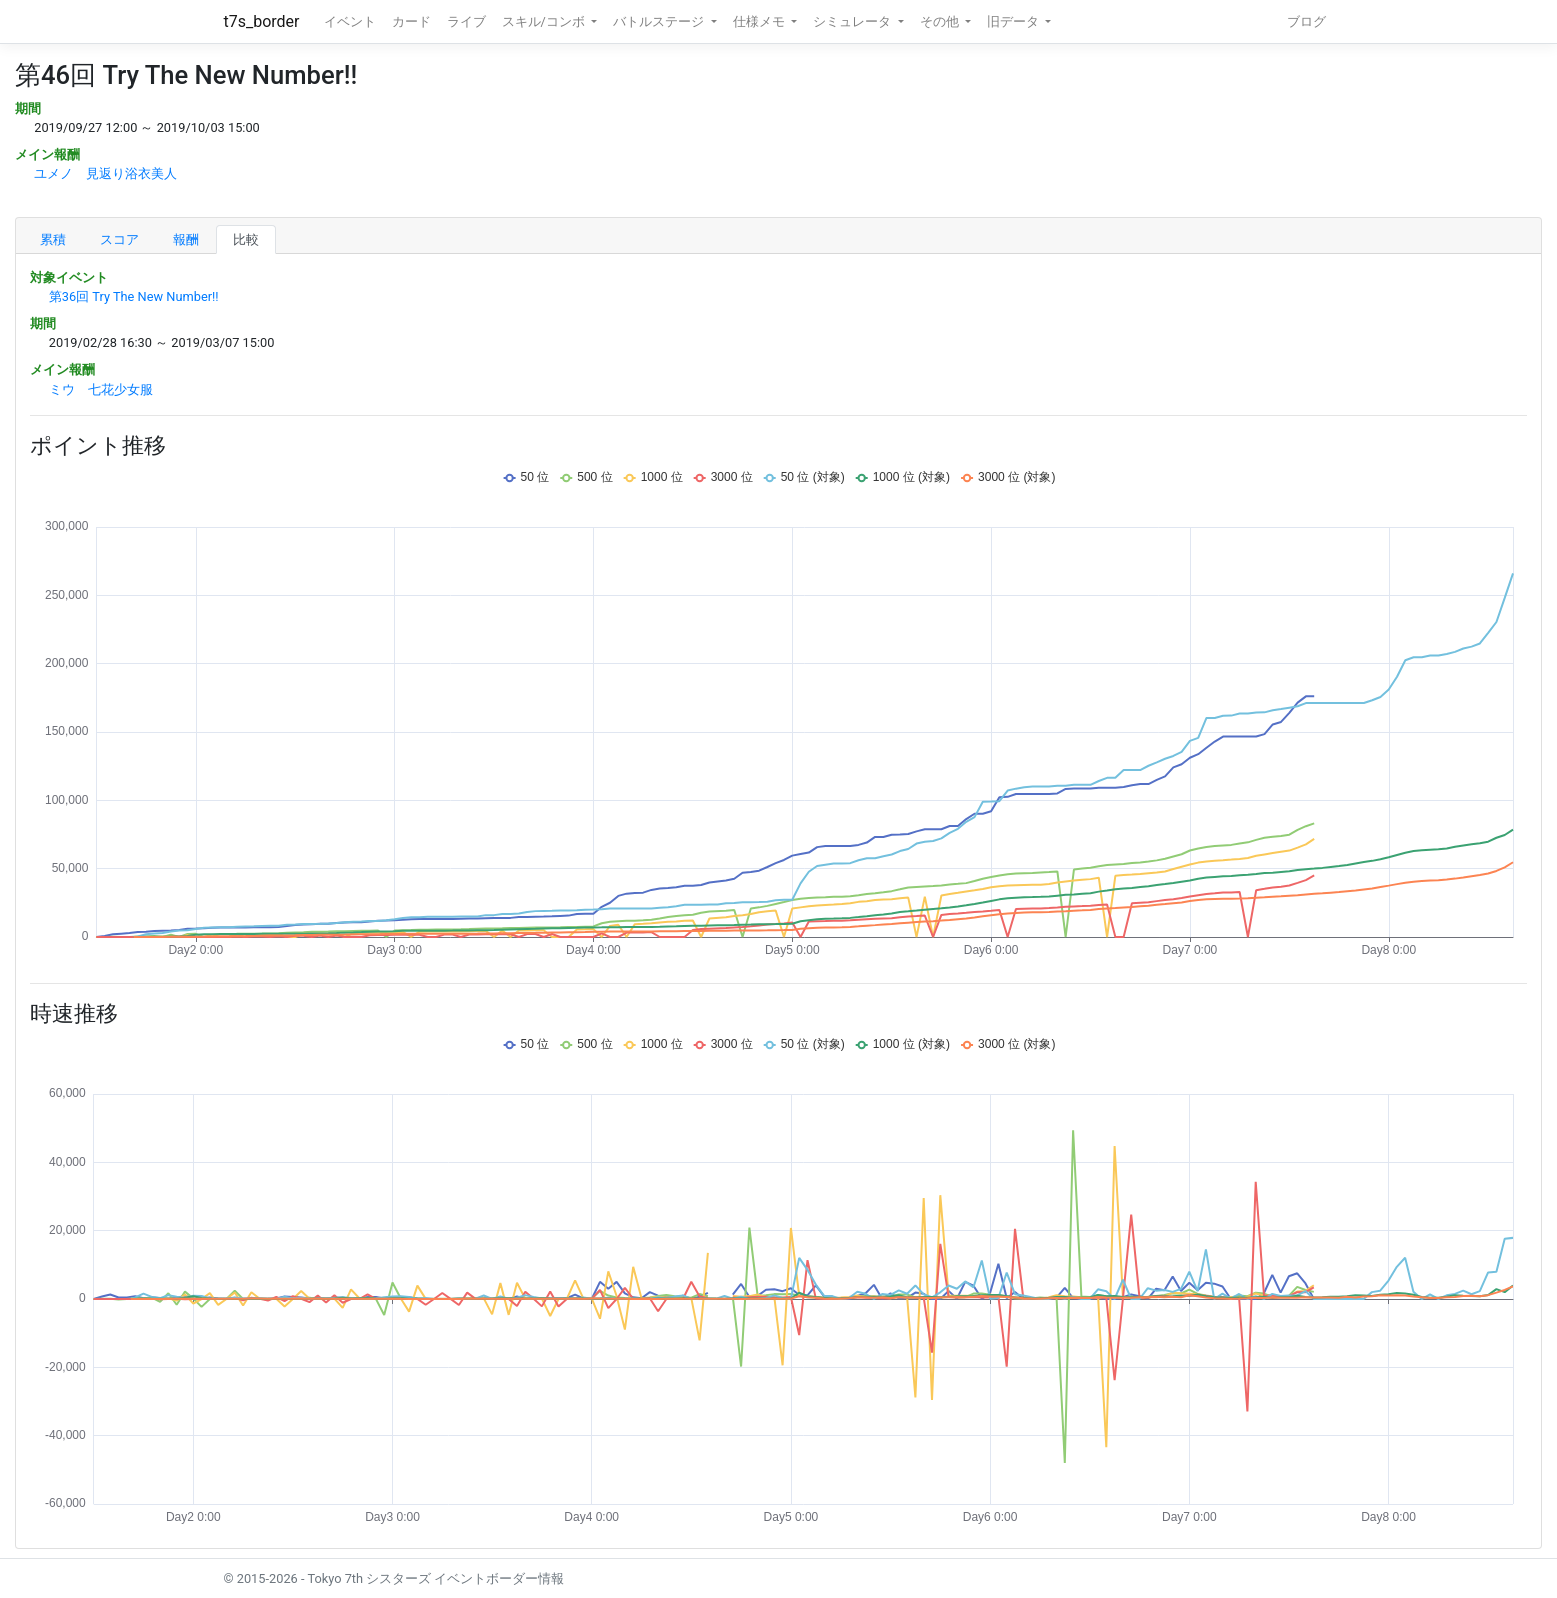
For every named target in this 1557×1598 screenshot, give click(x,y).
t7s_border (262, 21)
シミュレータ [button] (853, 21)
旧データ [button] (1014, 21)
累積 (53, 239)
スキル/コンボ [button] (545, 21)
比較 (246, 239)
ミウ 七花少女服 (101, 389)
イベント (350, 21)
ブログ (1306, 21)
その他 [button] (941, 21)
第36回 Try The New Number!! (134, 296)
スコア (119, 239)
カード (411, 21)
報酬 (186, 239)
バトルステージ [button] (660, 21)
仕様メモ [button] (760, 21)
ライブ (466, 21)
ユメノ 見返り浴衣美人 (105, 173)
